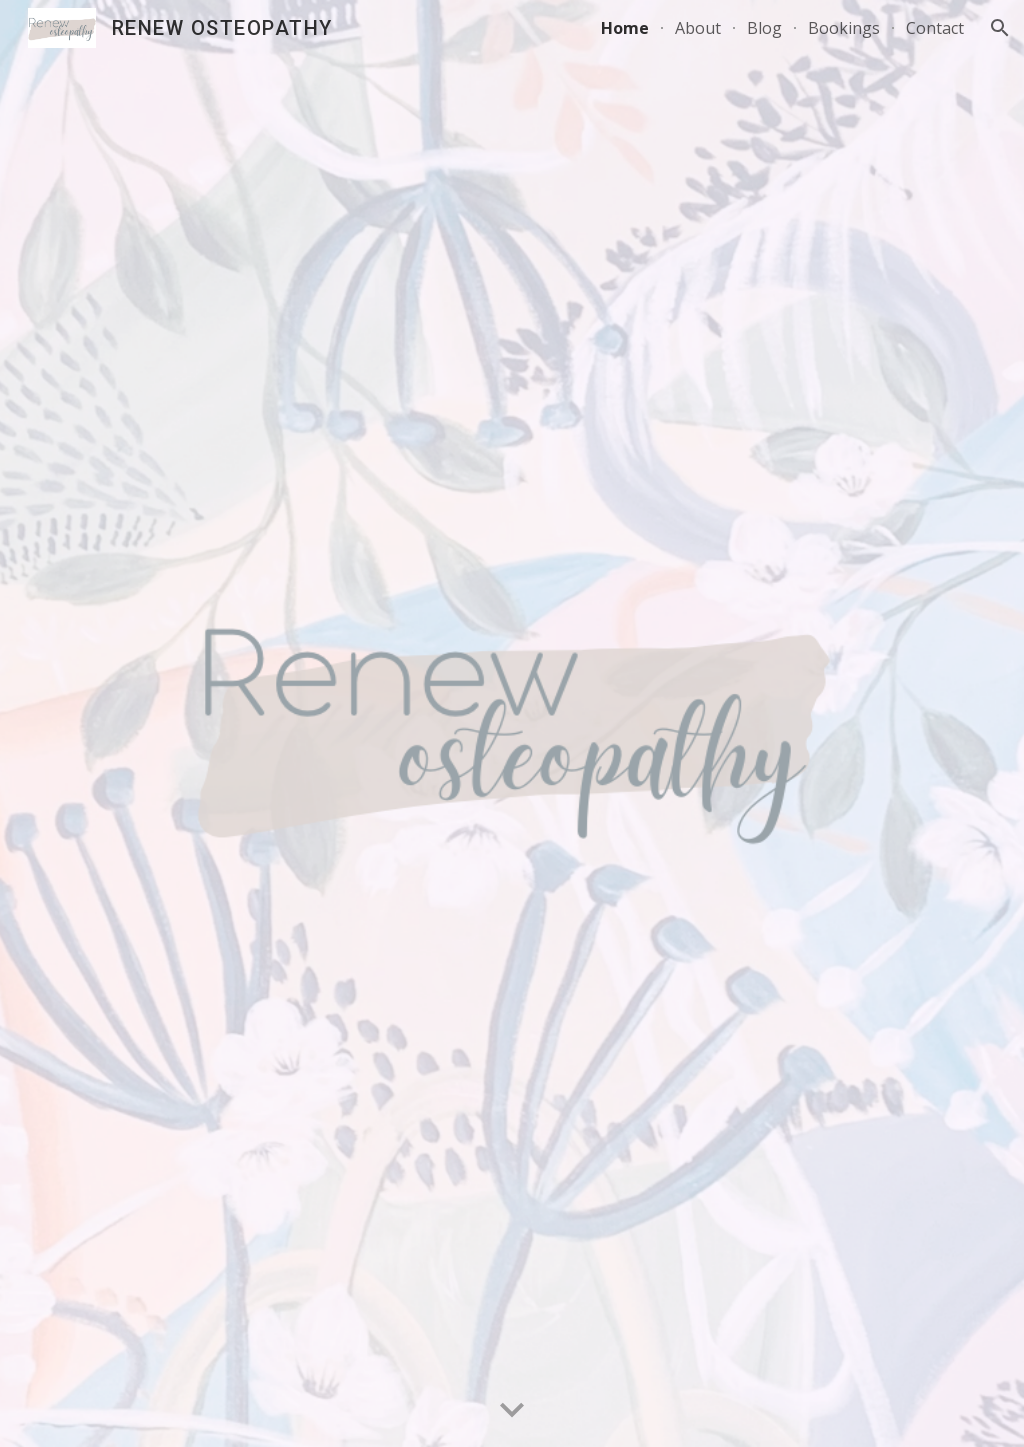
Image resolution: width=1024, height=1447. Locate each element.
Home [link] (625, 28)
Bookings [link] (844, 28)
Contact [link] (935, 28)
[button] (1000, 28)
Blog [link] (764, 28)
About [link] (698, 28)
